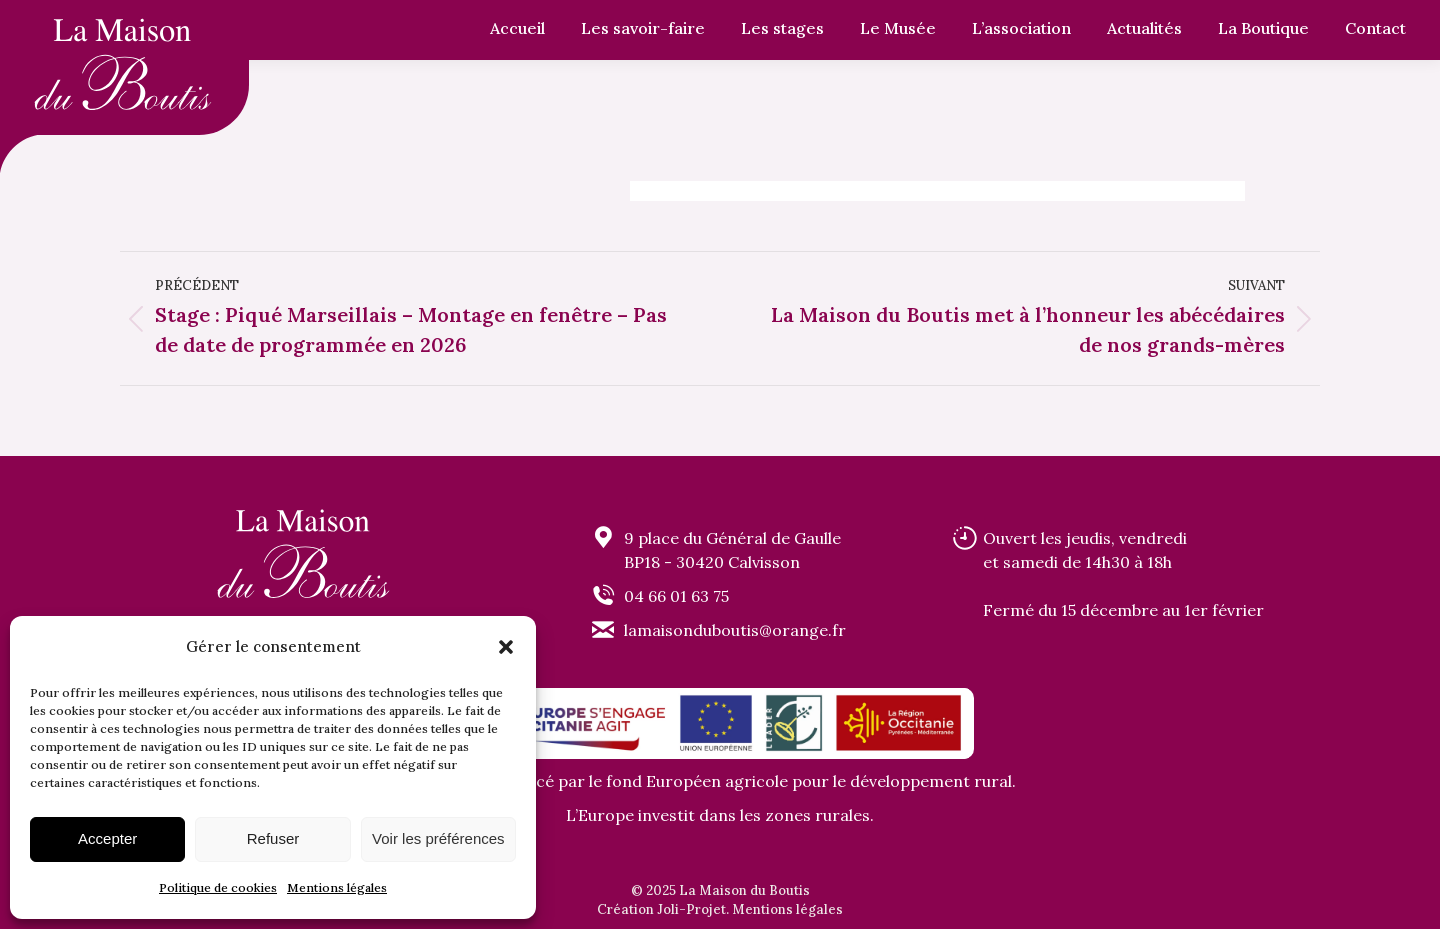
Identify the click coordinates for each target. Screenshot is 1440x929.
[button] (506, 647)
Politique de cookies (218, 887)
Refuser (273, 838)
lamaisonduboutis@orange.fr (735, 630)
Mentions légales (337, 887)
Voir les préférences (438, 838)
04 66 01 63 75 (676, 596)
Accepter (107, 838)
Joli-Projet (691, 909)
